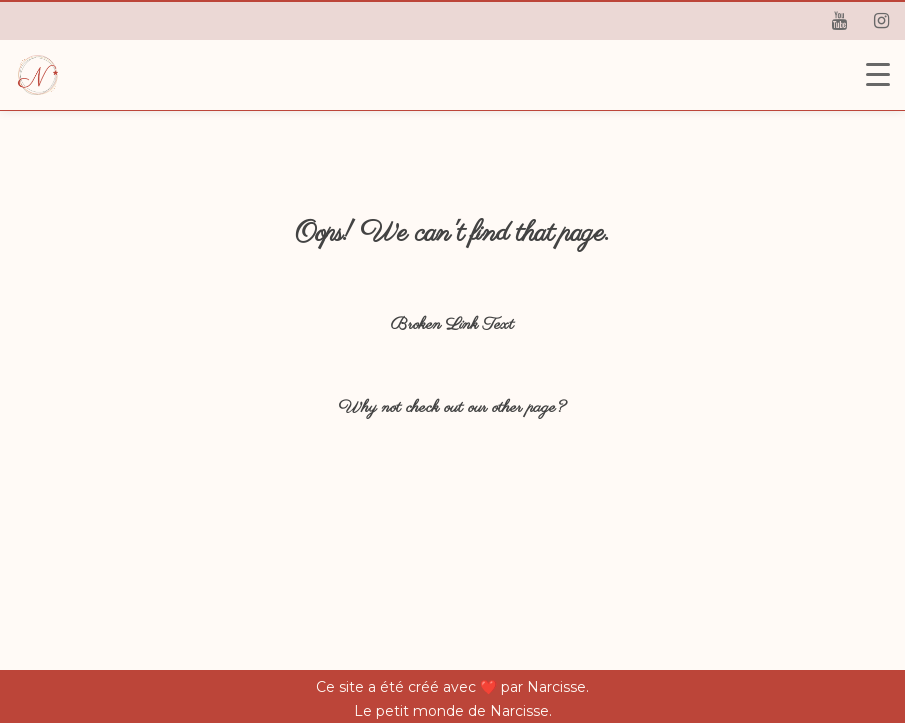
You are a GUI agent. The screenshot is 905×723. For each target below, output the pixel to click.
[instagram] (881, 21)
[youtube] (839, 21)
